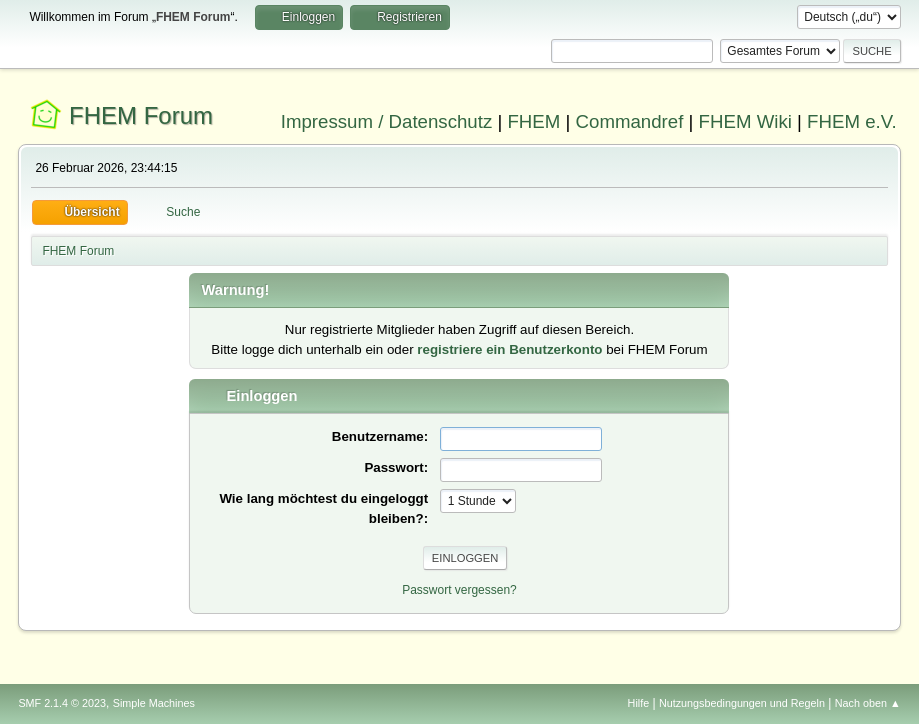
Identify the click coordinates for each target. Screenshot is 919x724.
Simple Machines (154, 703)
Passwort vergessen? (459, 590)
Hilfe (639, 703)
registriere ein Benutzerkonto (509, 349)
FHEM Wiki (745, 121)
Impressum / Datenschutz (387, 121)
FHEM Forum (141, 115)
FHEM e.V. (852, 121)
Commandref (630, 121)
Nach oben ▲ (868, 703)
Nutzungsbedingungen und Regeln (742, 703)
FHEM (533, 121)
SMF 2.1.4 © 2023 (62, 703)
